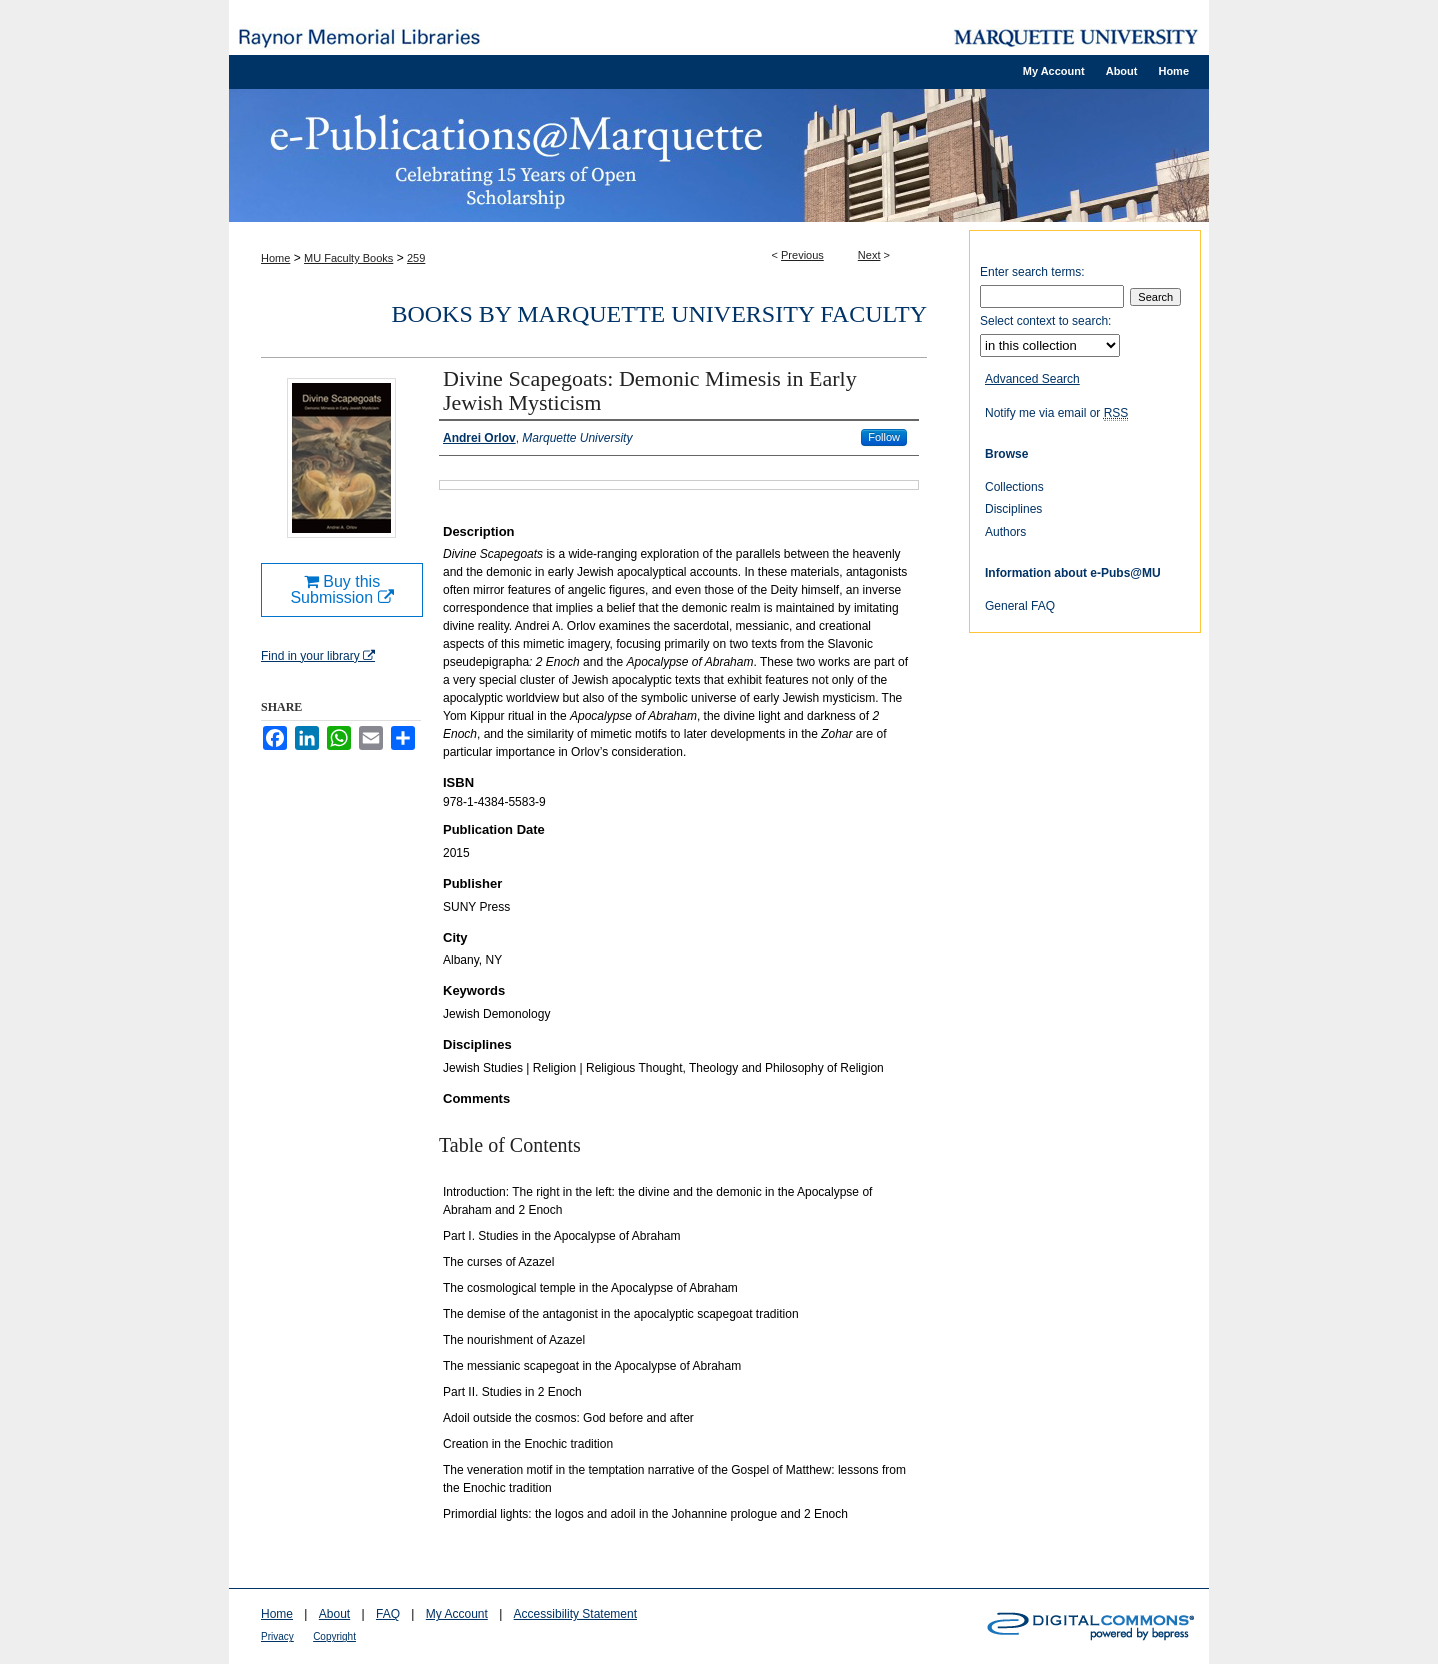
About (334, 1614)
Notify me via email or (1056, 413)
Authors (1005, 532)
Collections (1014, 487)
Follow (884, 437)
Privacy (277, 1636)
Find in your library (318, 656)
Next (869, 255)
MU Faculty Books (348, 258)
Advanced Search (1032, 379)
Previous (802, 255)
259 (416, 258)
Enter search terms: (1032, 272)
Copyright (334, 1636)
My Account (457, 1614)
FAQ (388, 1614)
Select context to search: (1045, 321)
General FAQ (1020, 606)
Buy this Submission (341, 589)
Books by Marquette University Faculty (659, 314)
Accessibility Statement (575, 1614)
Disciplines (1013, 509)
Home (275, 258)
